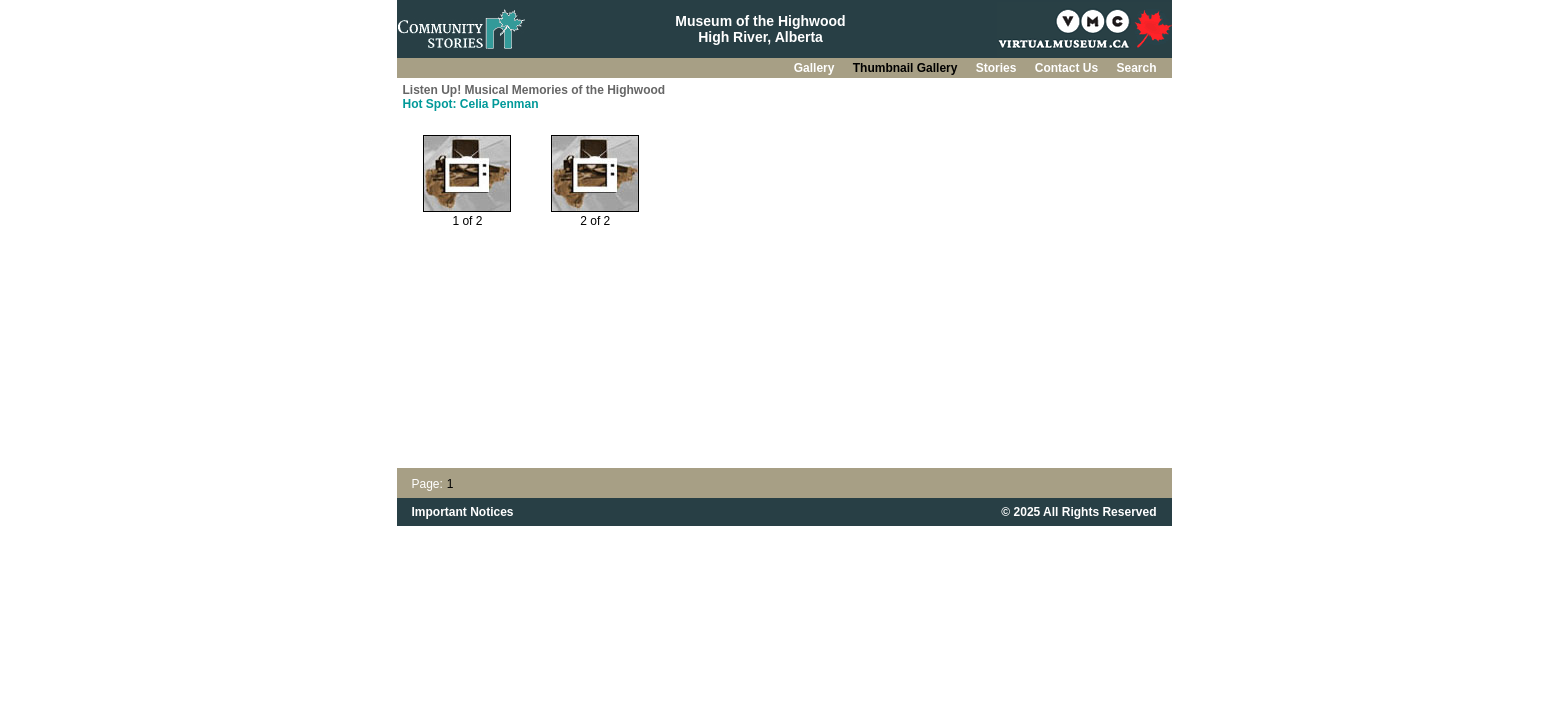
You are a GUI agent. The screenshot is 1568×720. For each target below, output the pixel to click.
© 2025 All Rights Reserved (1078, 512)
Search (1136, 68)
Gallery (816, 68)
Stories (998, 68)
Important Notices (463, 512)
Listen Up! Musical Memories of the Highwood (534, 90)
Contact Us (1068, 68)
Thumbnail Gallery (907, 68)
